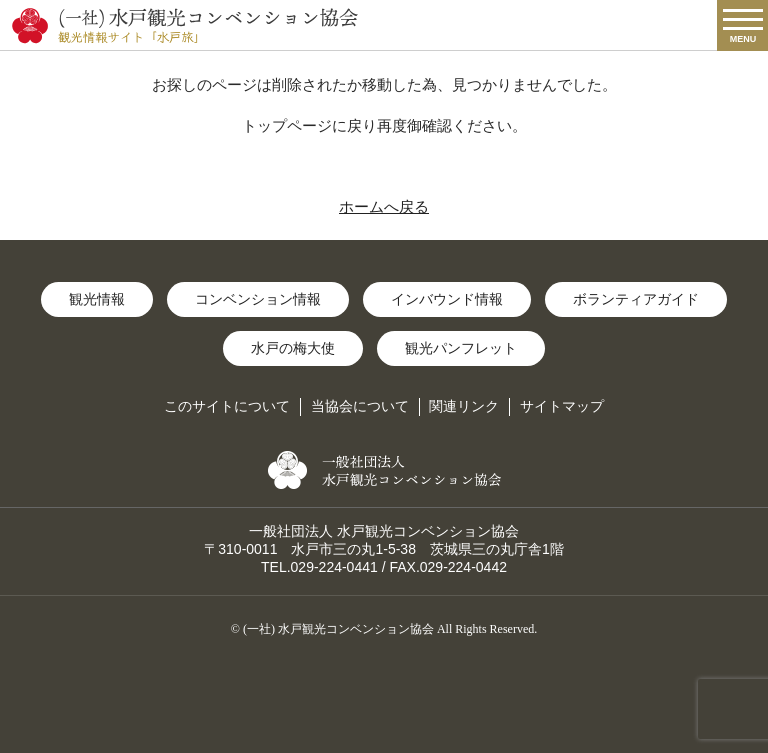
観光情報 (97, 299)
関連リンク (464, 406)
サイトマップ (562, 406)
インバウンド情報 (447, 299)
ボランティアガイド (636, 299)
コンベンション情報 (258, 299)
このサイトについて (227, 406)
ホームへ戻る (384, 206)
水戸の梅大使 (293, 348)
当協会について (360, 406)
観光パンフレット (461, 348)
